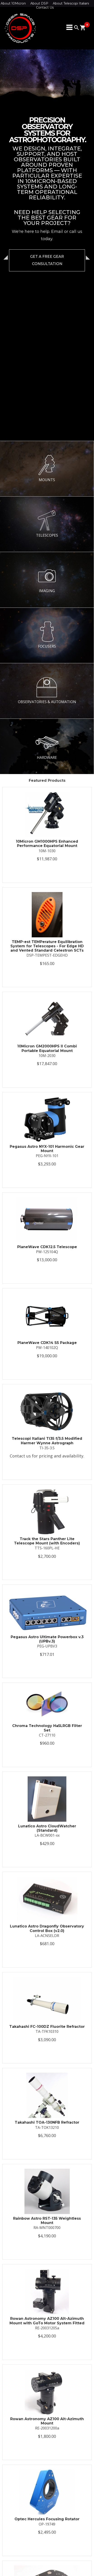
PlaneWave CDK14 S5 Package (47, 1169)
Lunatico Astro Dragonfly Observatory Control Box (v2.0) (47, 1754)
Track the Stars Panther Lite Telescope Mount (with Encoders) (47, 1367)
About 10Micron (13, 3)
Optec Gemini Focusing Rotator (47, 2441)
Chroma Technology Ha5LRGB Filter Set (47, 1554)
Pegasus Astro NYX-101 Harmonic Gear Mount (47, 974)
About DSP (39, 3)
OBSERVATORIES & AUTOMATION (47, 517)
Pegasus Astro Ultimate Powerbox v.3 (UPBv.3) (47, 1465)
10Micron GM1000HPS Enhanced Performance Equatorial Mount (47, 669)
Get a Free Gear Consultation (47, 260)
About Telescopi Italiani (71, 3)
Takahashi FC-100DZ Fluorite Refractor (47, 1852)
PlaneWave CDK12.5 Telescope (47, 1073)
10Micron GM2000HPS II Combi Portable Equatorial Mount (47, 874)
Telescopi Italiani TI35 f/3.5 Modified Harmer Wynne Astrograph (47, 1266)
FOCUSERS (46, 461)
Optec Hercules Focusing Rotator (47, 2345)
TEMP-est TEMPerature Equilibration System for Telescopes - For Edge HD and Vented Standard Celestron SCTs (47, 772)
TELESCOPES (46, 350)
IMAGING (46, 406)
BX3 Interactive (58, 2561)
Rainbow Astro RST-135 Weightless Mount (47, 2046)
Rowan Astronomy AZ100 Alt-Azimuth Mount (47, 2247)
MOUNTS (46, 294)
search (76, 27)
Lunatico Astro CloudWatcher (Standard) (47, 1654)
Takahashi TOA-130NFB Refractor (47, 1948)
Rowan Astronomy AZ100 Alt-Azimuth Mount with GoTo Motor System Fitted (47, 2146)
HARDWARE (46, 572)
